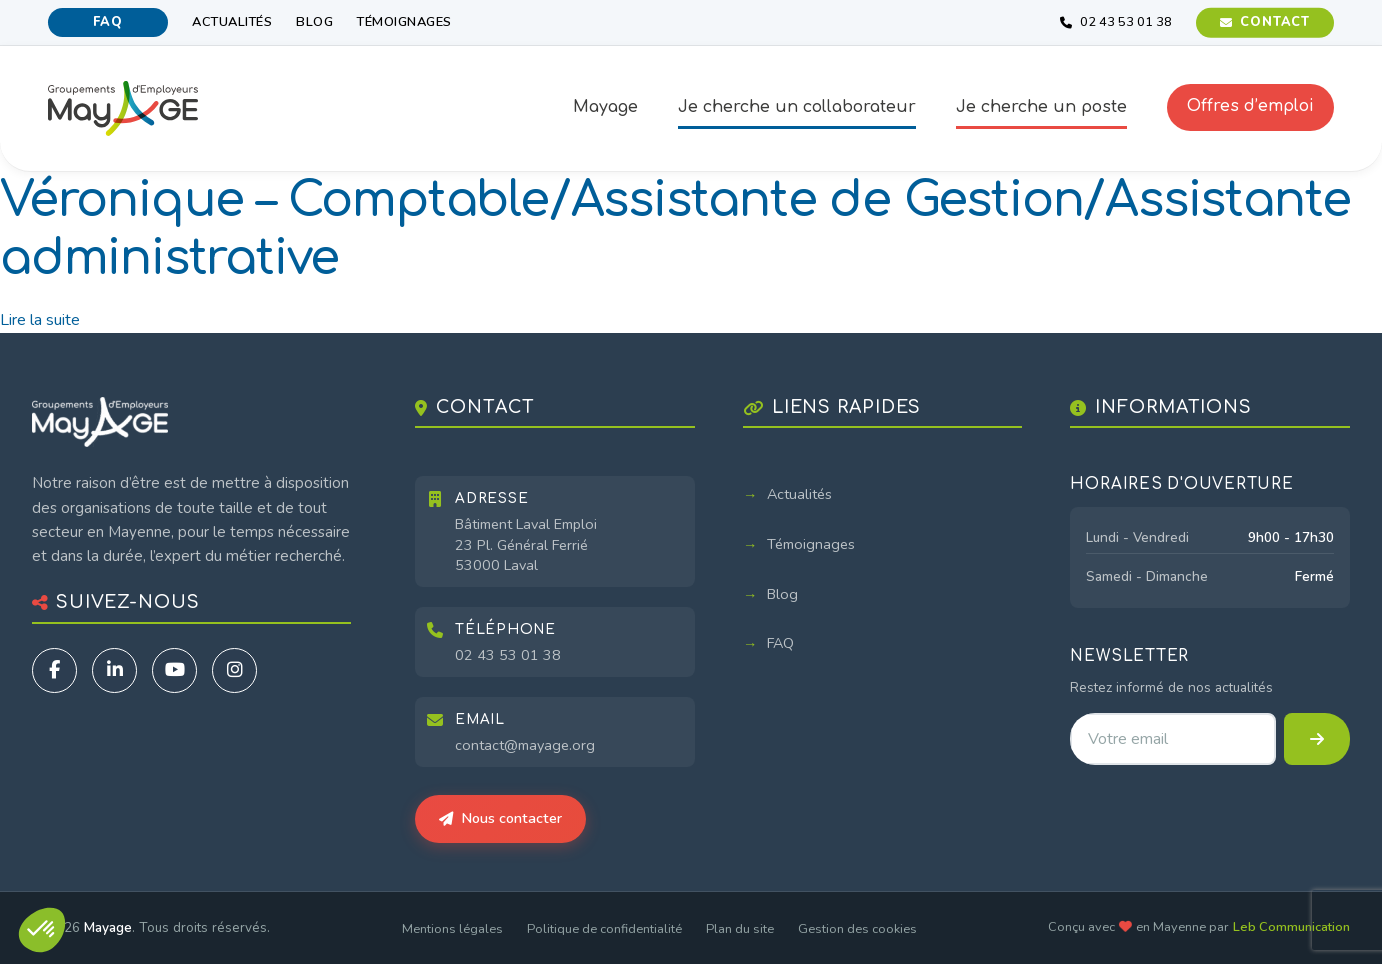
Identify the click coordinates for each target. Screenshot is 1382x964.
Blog (314, 22)
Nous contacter (500, 818)
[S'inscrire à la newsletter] (1317, 739)
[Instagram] (234, 670)
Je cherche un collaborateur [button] (797, 107)
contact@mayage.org (525, 745)
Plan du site (740, 929)
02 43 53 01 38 (508, 655)
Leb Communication (1291, 927)
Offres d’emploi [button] (1250, 106)
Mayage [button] (605, 107)
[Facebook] (54, 670)
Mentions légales (452, 929)
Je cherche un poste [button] (1041, 107)
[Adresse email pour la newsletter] (1172, 739)
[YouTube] (174, 670)
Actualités (232, 22)
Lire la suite (40, 320)
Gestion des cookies (857, 929)
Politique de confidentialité (604, 929)
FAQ (107, 22)
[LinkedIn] (114, 670)
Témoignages (404, 22)
